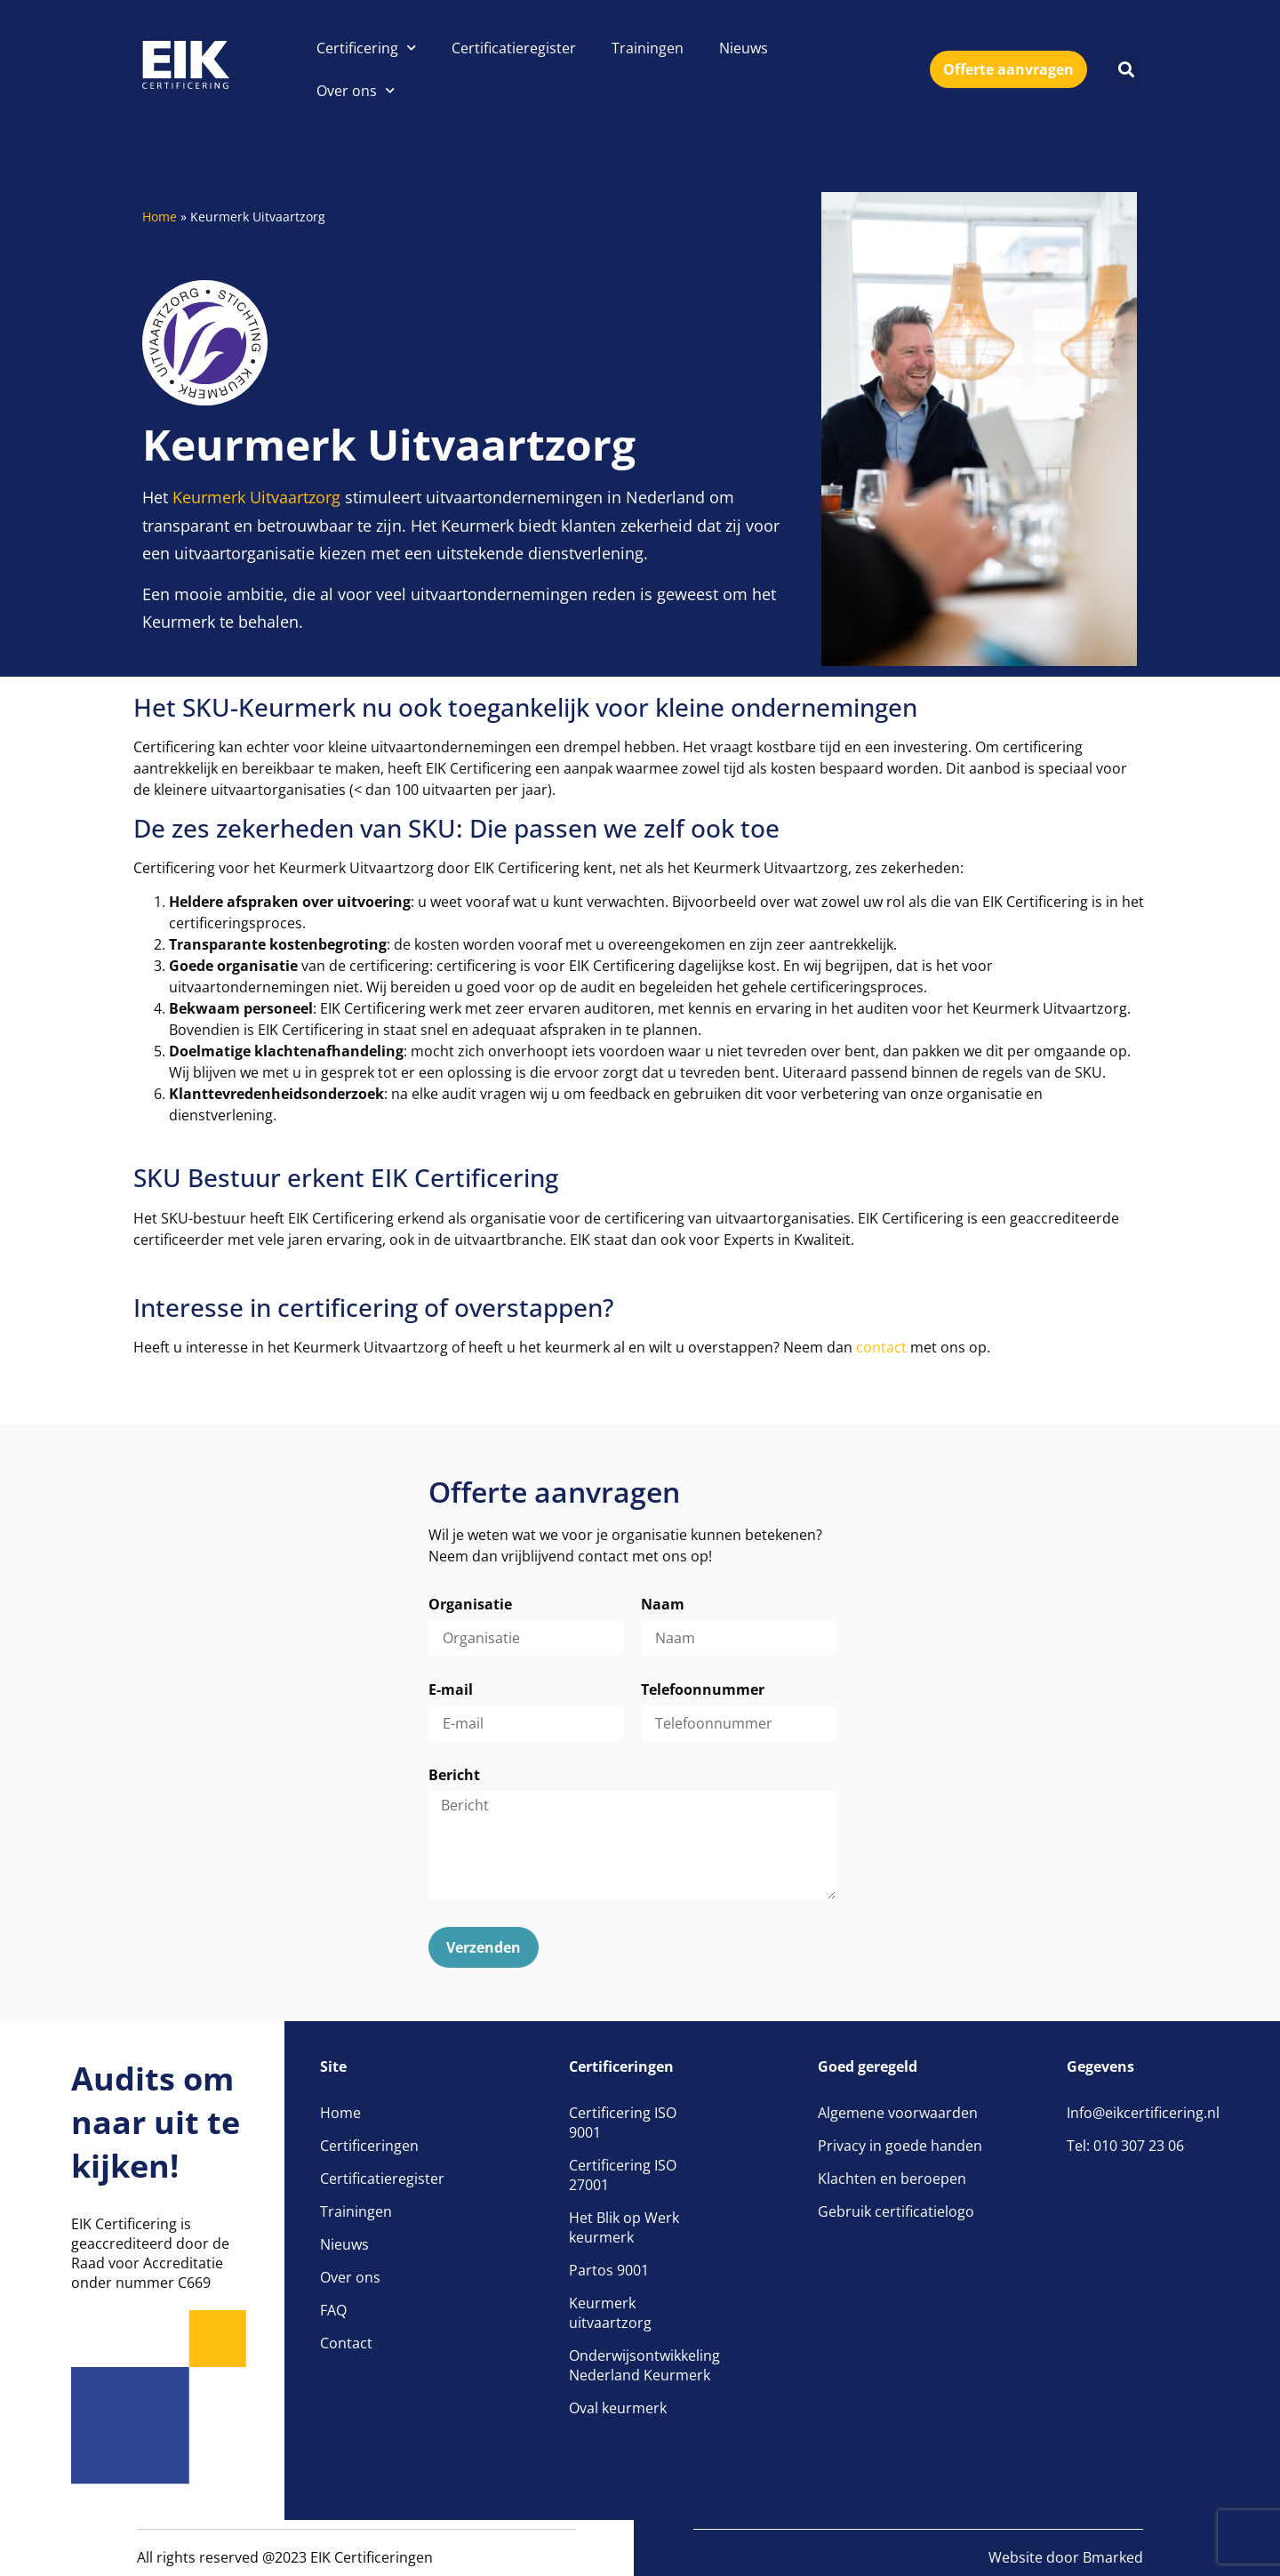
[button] (1126, 69)
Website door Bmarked (1065, 2557)
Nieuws (743, 48)
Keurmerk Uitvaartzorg (256, 497)
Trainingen (648, 48)
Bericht (454, 1776)
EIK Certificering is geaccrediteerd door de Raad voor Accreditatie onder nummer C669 (150, 2253)
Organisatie (470, 1605)
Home (159, 216)
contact (881, 1347)
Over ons (355, 90)
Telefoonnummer (702, 1690)
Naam (662, 1605)
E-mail (450, 1690)
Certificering (366, 47)
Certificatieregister (514, 48)
